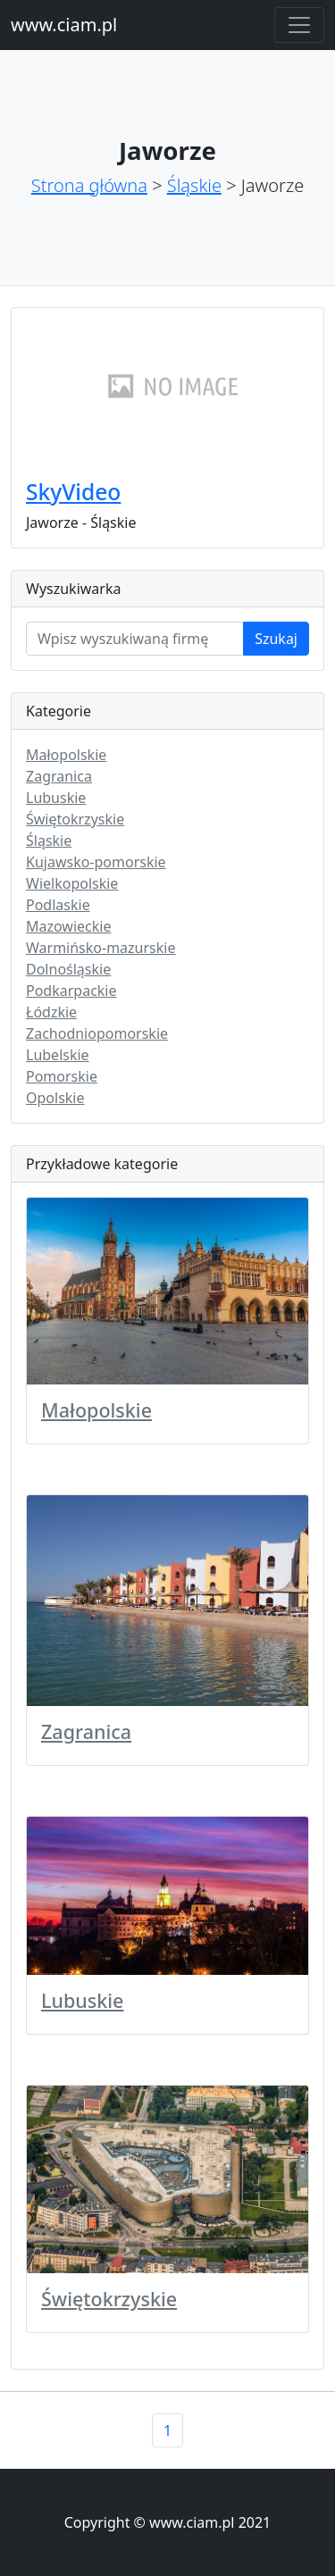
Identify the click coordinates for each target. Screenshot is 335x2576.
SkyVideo (73, 491)
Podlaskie (58, 905)
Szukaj (276, 638)
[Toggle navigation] (299, 25)
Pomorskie (61, 1076)
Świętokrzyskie (75, 819)
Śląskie (194, 185)
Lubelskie (57, 1055)
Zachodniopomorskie (97, 1033)
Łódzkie (51, 1012)
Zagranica (59, 776)
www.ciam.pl (64, 25)
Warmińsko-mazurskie (100, 948)
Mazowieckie (68, 926)
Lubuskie (56, 797)
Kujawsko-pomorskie (96, 862)
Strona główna (89, 185)
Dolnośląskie (68, 969)
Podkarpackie (71, 990)
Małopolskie (66, 755)
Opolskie (55, 1098)
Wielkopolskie (72, 883)
